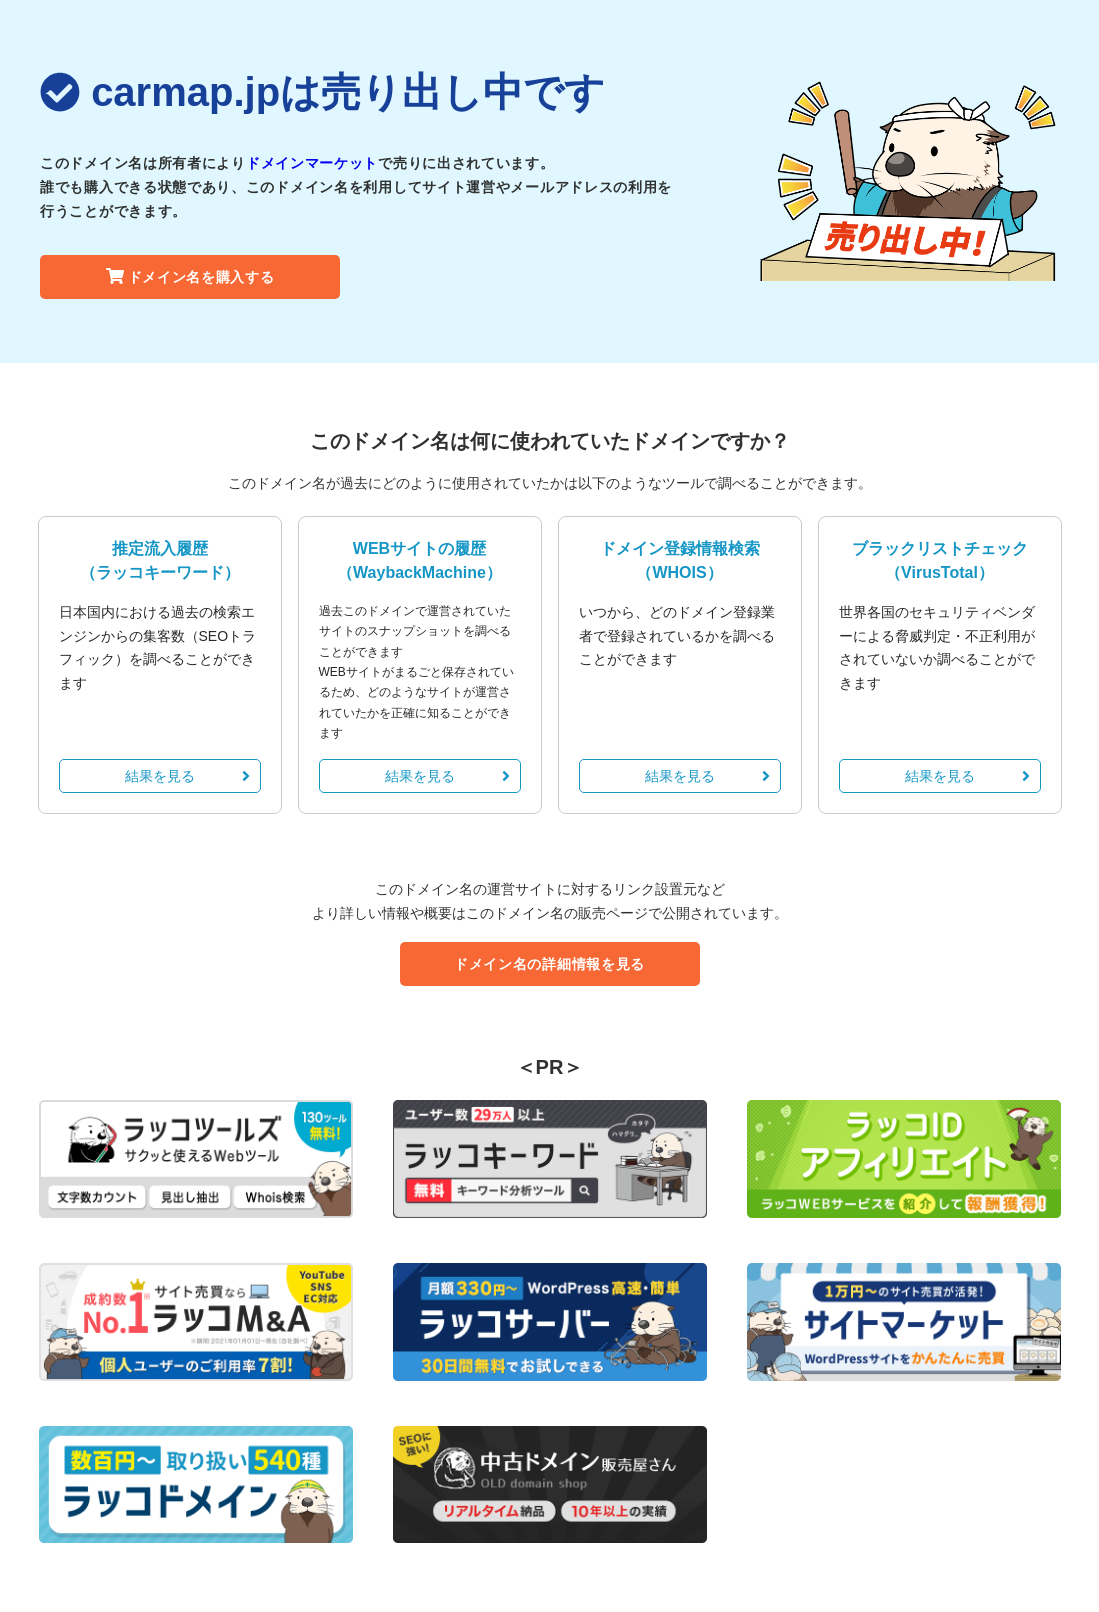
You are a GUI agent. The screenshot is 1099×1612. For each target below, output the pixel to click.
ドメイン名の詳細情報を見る (549, 964)
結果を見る (187, 776)
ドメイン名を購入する (190, 277)
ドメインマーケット (312, 163)
